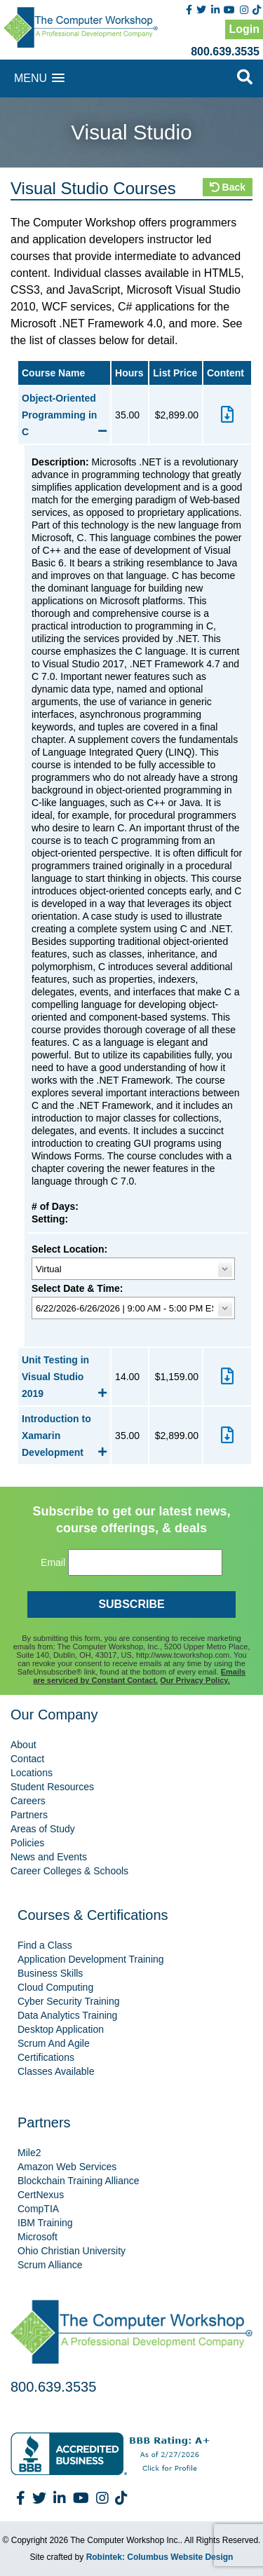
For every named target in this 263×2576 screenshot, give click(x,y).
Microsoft (38, 2236)
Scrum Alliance (50, 2264)
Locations (32, 1772)
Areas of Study (43, 1828)
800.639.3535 (225, 51)
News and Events (49, 1856)
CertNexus (41, 2194)
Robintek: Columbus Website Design (160, 2557)
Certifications (46, 2057)
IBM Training (45, 2222)
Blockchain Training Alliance (79, 2180)
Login (244, 29)
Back (227, 187)
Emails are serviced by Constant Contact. (139, 1676)
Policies (27, 1842)
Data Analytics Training (67, 2015)
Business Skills (50, 1973)
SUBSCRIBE (131, 1604)
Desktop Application (61, 2029)
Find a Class (45, 1945)
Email (53, 1562)
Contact (27, 1758)
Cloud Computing (55, 1987)
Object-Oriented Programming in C (64, 415)
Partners (29, 1814)
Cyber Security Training (69, 2001)
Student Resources (52, 1786)
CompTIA (38, 2208)
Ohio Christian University (72, 2250)
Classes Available (56, 2071)
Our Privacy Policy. (194, 1680)
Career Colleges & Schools (69, 1870)
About (23, 1744)
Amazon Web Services (67, 2166)
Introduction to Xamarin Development (64, 1435)
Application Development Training (91, 1959)
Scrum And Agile (54, 2043)
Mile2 (29, 2152)
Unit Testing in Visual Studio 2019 (64, 1376)
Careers (28, 1800)
